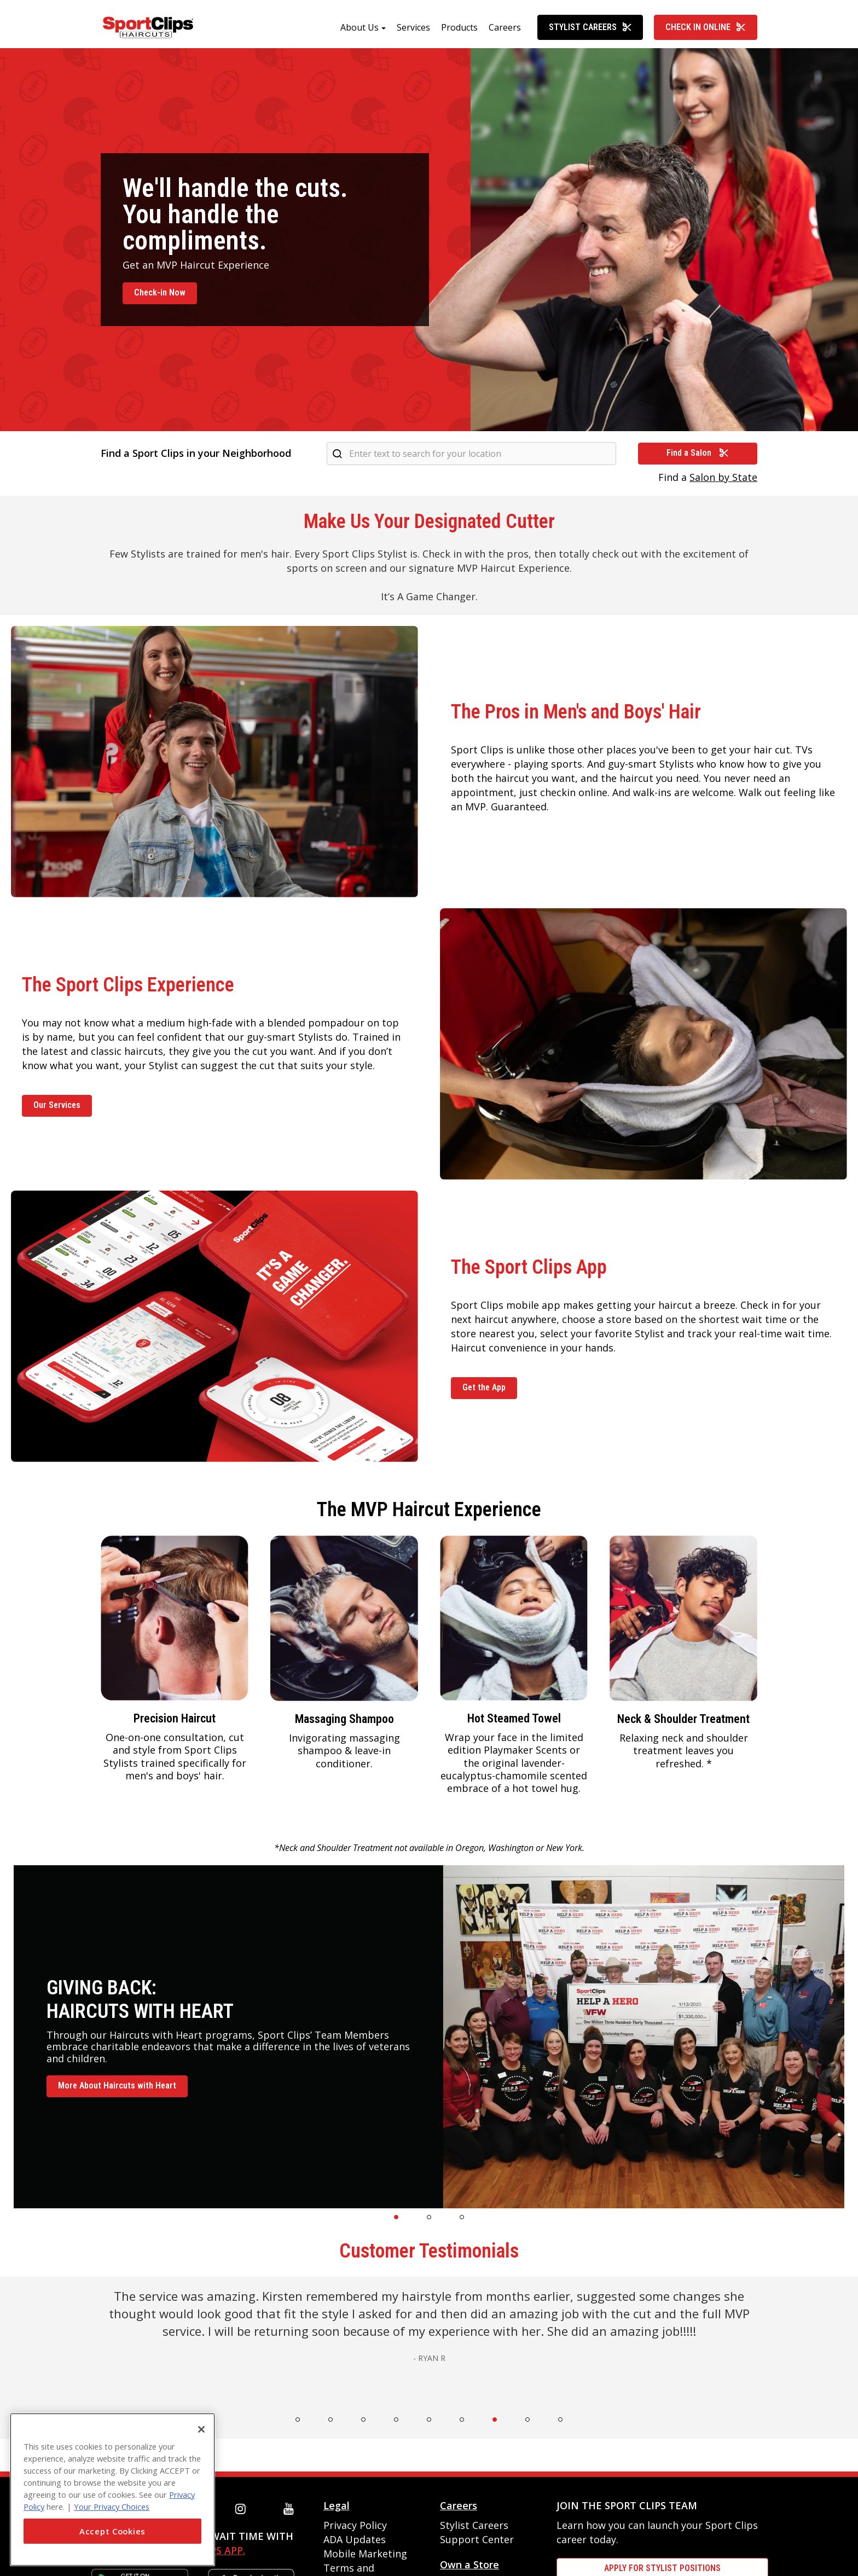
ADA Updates (354, 2543)
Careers (505, 31)
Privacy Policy (355, 2529)
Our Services (56, 1109)
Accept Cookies (112, 2531)
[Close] (201, 2429)
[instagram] (243, 2512)
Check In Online (705, 31)
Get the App (484, 1391)
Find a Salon (697, 456)
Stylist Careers (590, 31)
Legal (336, 2509)
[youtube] (291, 2512)
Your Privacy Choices (111, 2506)
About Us (359, 31)
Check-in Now (159, 296)
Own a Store (469, 2568)
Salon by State (723, 481)
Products (459, 31)
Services (413, 31)
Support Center (477, 2543)
